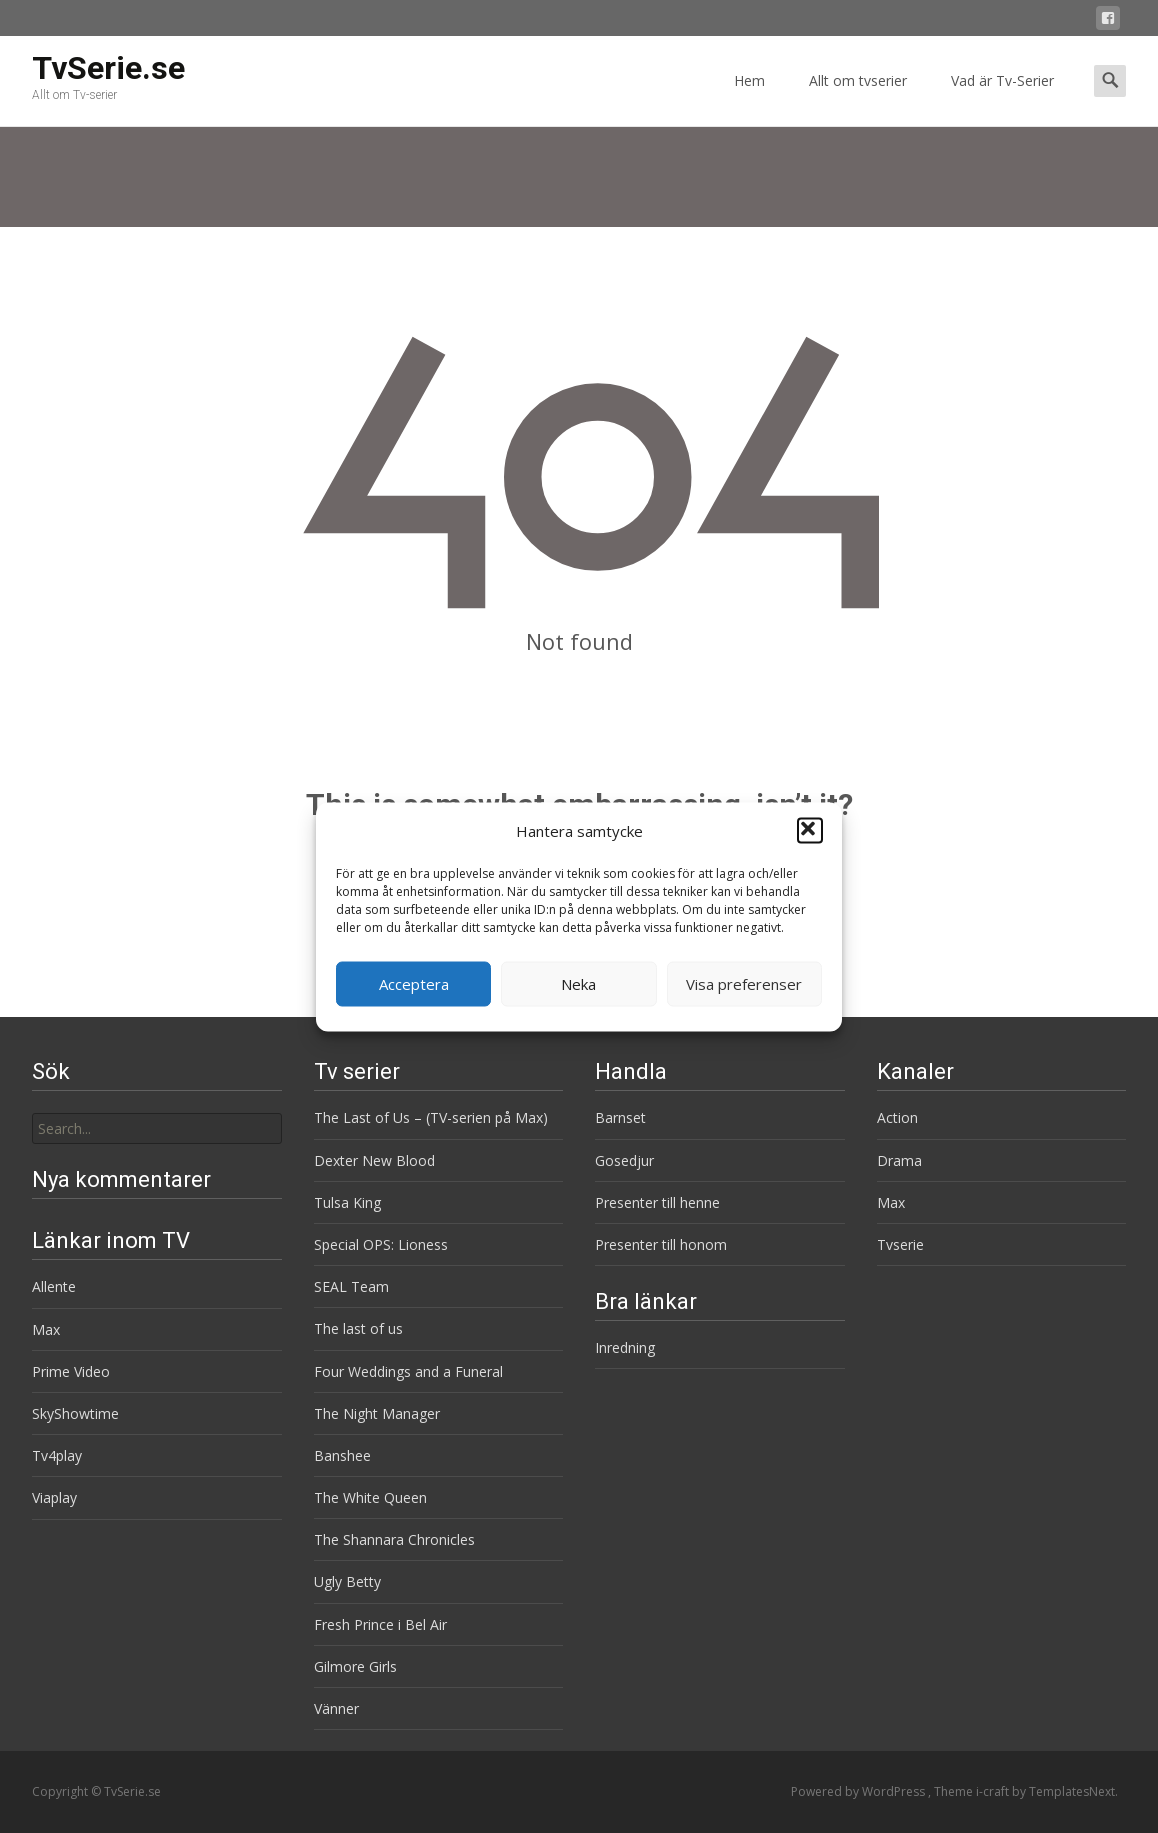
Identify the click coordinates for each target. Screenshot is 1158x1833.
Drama (899, 1160)
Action (897, 1117)
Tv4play (57, 1455)
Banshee (342, 1455)
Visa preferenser (744, 984)
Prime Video (71, 1371)
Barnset (620, 1117)
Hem (749, 98)
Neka (578, 984)
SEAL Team (351, 1286)
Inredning (625, 1347)
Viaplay (54, 1497)
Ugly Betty (347, 1581)
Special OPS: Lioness (381, 1244)
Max (891, 1202)
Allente (54, 1286)
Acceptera (414, 984)
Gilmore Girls (355, 1666)
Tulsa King (347, 1202)
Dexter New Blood (374, 1160)
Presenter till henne (657, 1202)
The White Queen (370, 1497)
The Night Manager (377, 1413)
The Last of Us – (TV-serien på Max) (431, 1117)
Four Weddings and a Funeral (408, 1371)
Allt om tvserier (858, 98)
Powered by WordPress (859, 1791)
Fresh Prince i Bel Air (380, 1624)
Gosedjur (624, 1160)
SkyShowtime (75, 1413)
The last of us (358, 1328)
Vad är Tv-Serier (1002, 98)
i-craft (994, 1791)
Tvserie (900, 1244)
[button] (810, 831)
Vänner (336, 1708)
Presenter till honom (661, 1244)
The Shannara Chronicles (394, 1539)
